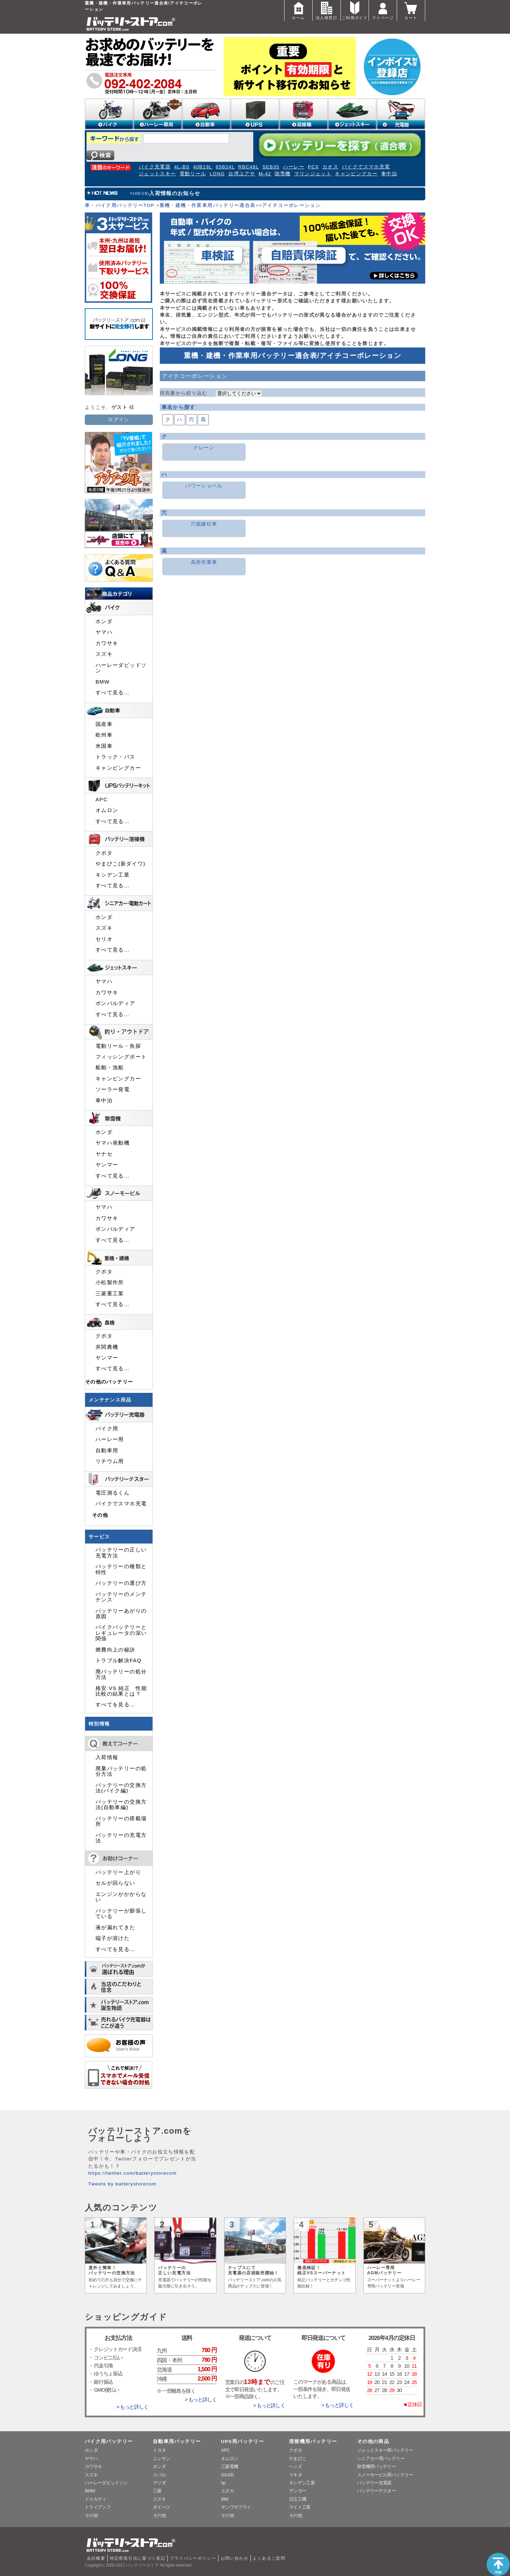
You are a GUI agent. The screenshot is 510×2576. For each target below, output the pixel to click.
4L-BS (182, 166)
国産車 (104, 724)
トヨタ (159, 2450)
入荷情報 (107, 1757)
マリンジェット (313, 173)
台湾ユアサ (241, 173)
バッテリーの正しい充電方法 (121, 1552)
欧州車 (104, 735)
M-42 (264, 173)
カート (411, 10)
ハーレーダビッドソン (121, 668)
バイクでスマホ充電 (366, 166)
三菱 (157, 2490)
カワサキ (107, 643)
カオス (330, 166)
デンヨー (297, 2490)
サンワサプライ (236, 2507)
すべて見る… (113, 692)
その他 (100, 1515)
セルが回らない (115, 1883)
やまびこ (297, 2458)
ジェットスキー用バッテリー (385, 2450)
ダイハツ (161, 2507)
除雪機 (283, 173)
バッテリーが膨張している (121, 1913)
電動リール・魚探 (118, 1046)
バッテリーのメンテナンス (121, 1597)
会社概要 (96, 2558)
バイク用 (107, 1428)
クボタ (104, 853)
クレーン (203, 447)
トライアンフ (97, 2507)
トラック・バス (115, 757)
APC (102, 799)
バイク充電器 (155, 166)
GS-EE (227, 2474)
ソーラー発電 (113, 1089)
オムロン (107, 810)
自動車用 (107, 1450)
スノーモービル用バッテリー (385, 2474)
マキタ (295, 2474)
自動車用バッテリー (177, 2441)
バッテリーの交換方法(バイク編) (121, 1787)
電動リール (193, 173)
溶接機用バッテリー (313, 2441)
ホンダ (104, 621)
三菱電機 (229, 2466)
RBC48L (248, 166)
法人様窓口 (326, 10)
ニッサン (161, 2458)
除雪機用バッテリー (376, 2466)
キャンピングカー (356, 173)
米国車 (104, 746)
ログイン (118, 419)
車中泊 (389, 173)
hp (223, 2482)
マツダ (159, 2482)
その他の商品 (373, 2441)
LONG (217, 173)
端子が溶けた (113, 1938)
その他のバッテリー (109, 1382)
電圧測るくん (113, 1493)
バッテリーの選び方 (121, 1583)
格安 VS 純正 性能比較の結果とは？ (121, 1691)
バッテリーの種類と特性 (121, 1569)
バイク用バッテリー (109, 2441)
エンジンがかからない (121, 1896)
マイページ (383, 10)
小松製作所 (110, 1282)
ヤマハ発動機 (113, 1143)
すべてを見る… (115, 1704)
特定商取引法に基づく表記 (137, 2558)
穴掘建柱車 (204, 524)
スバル (159, 2474)
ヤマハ (104, 632)
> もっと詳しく (132, 2407)
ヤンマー (107, 1165)
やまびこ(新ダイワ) (121, 864)
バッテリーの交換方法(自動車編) (121, 1804)
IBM (224, 2499)
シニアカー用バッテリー (380, 2458)
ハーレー (293, 166)
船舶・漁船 (110, 1067)
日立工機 (297, 2499)
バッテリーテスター (376, 2490)
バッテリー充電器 (374, 2482)
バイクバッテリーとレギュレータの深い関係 (121, 1632)
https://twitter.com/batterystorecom (132, 2173)
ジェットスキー (157, 173)
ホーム (298, 10)
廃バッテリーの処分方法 (121, 1674)
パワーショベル (204, 485)
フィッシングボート (121, 1057)
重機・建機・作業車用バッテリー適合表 (207, 205)
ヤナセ (104, 1154)
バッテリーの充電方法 (121, 1837)
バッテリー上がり (118, 1872)
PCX (313, 166)
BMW (103, 682)
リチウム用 (110, 1461)
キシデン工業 (113, 875)
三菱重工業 (110, 1293)
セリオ (104, 939)
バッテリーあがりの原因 (121, 1613)
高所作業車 (204, 562)
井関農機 (107, 1347)
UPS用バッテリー (242, 2441)
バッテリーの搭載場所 (121, 1821)
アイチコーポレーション (291, 205)
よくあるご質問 (269, 2558)
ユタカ (227, 2490)
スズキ (104, 654)
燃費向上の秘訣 (115, 1650)
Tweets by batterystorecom (122, 2183)
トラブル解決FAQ (118, 1660)
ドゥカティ (95, 2499)
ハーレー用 (110, 1439)
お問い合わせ (234, 2558)
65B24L (225, 166)
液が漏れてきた (115, 1927)
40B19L (202, 166)
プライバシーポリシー (193, 2558)
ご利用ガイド (355, 10)
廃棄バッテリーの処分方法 (121, 1771)
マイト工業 (300, 2507)
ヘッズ (295, 2466)
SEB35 (270, 166)
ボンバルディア (115, 1003)
